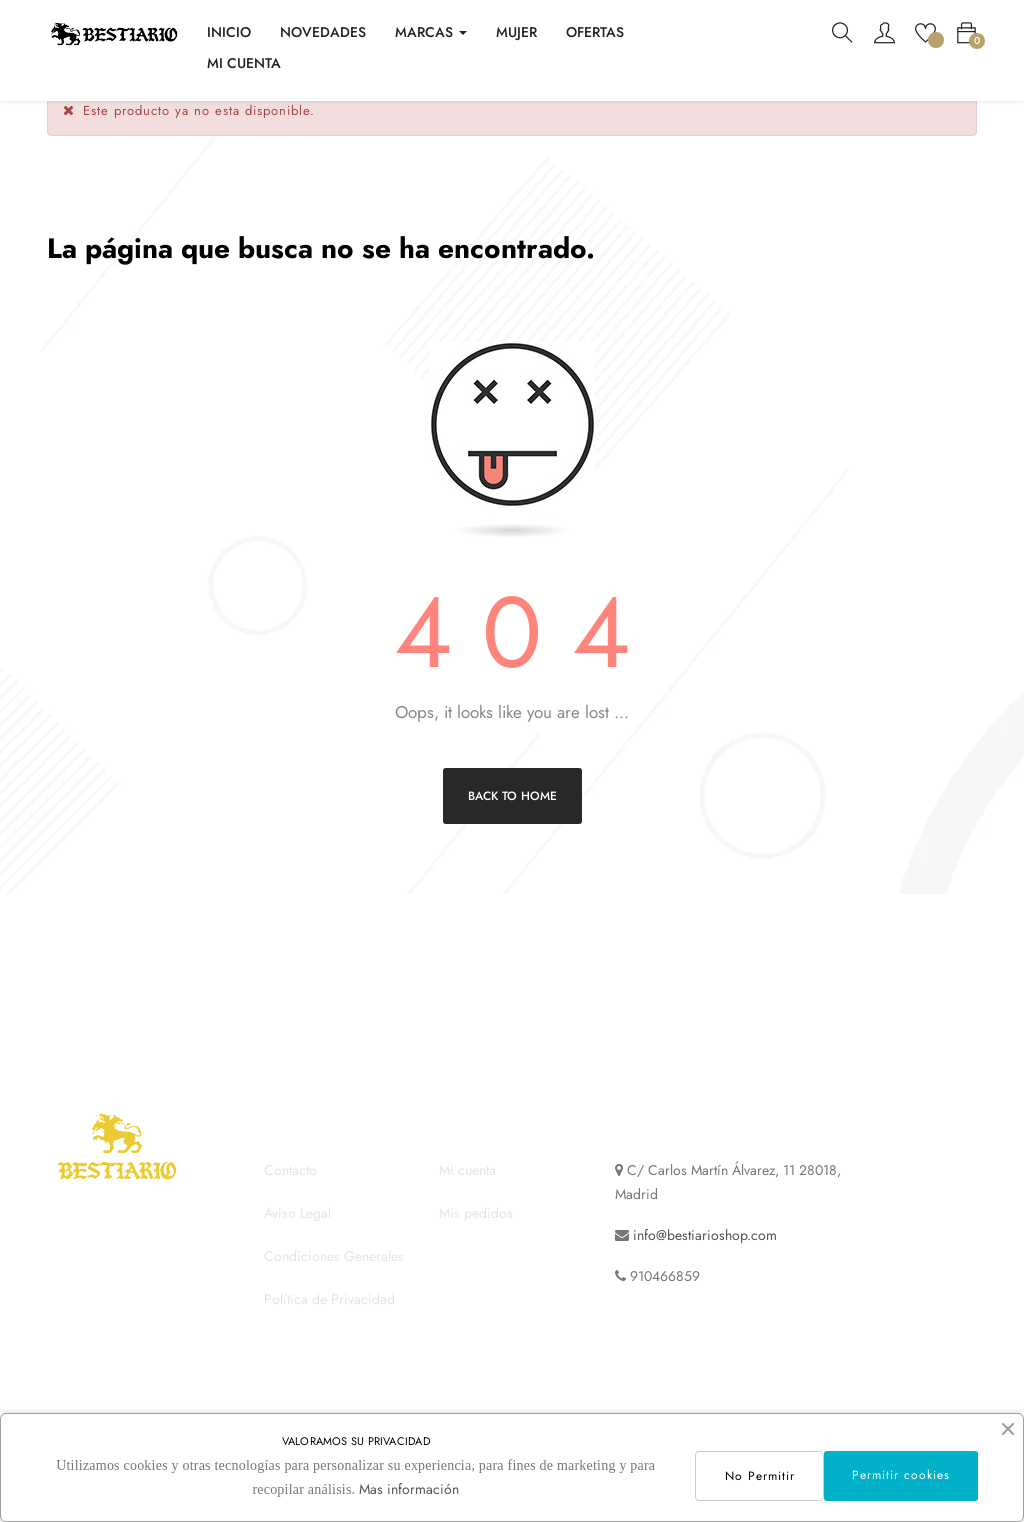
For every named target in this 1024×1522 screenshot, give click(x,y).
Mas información (407, 1489)
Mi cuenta (467, 1199)
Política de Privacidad (329, 1328)
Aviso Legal (297, 1242)
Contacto (290, 1199)
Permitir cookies (900, 1475)
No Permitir (757, 1476)
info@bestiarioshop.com (705, 1264)
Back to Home (512, 824)
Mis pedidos (476, 1242)
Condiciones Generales (334, 1285)
